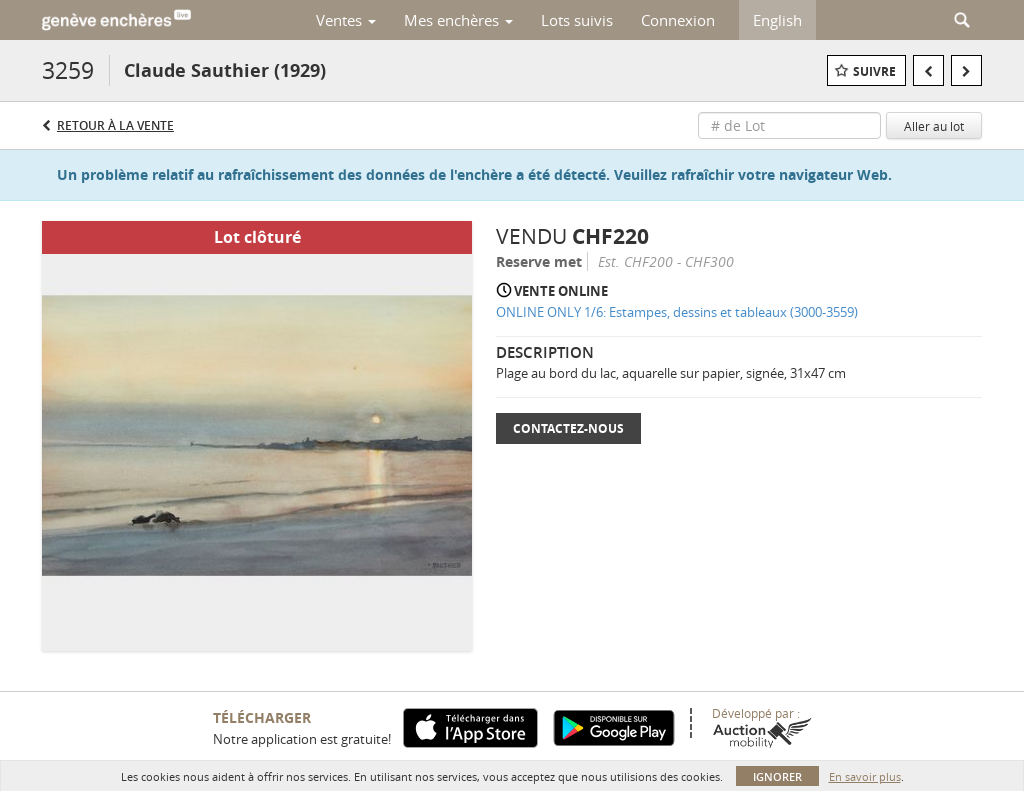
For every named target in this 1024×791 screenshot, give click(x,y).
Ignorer (777, 776)
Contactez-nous (568, 428)
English (777, 20)
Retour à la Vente (115, 125)
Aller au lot (934, 126)
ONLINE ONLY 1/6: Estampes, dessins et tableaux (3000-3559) (677, 312)
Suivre (874, 71)
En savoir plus (865, 776)
